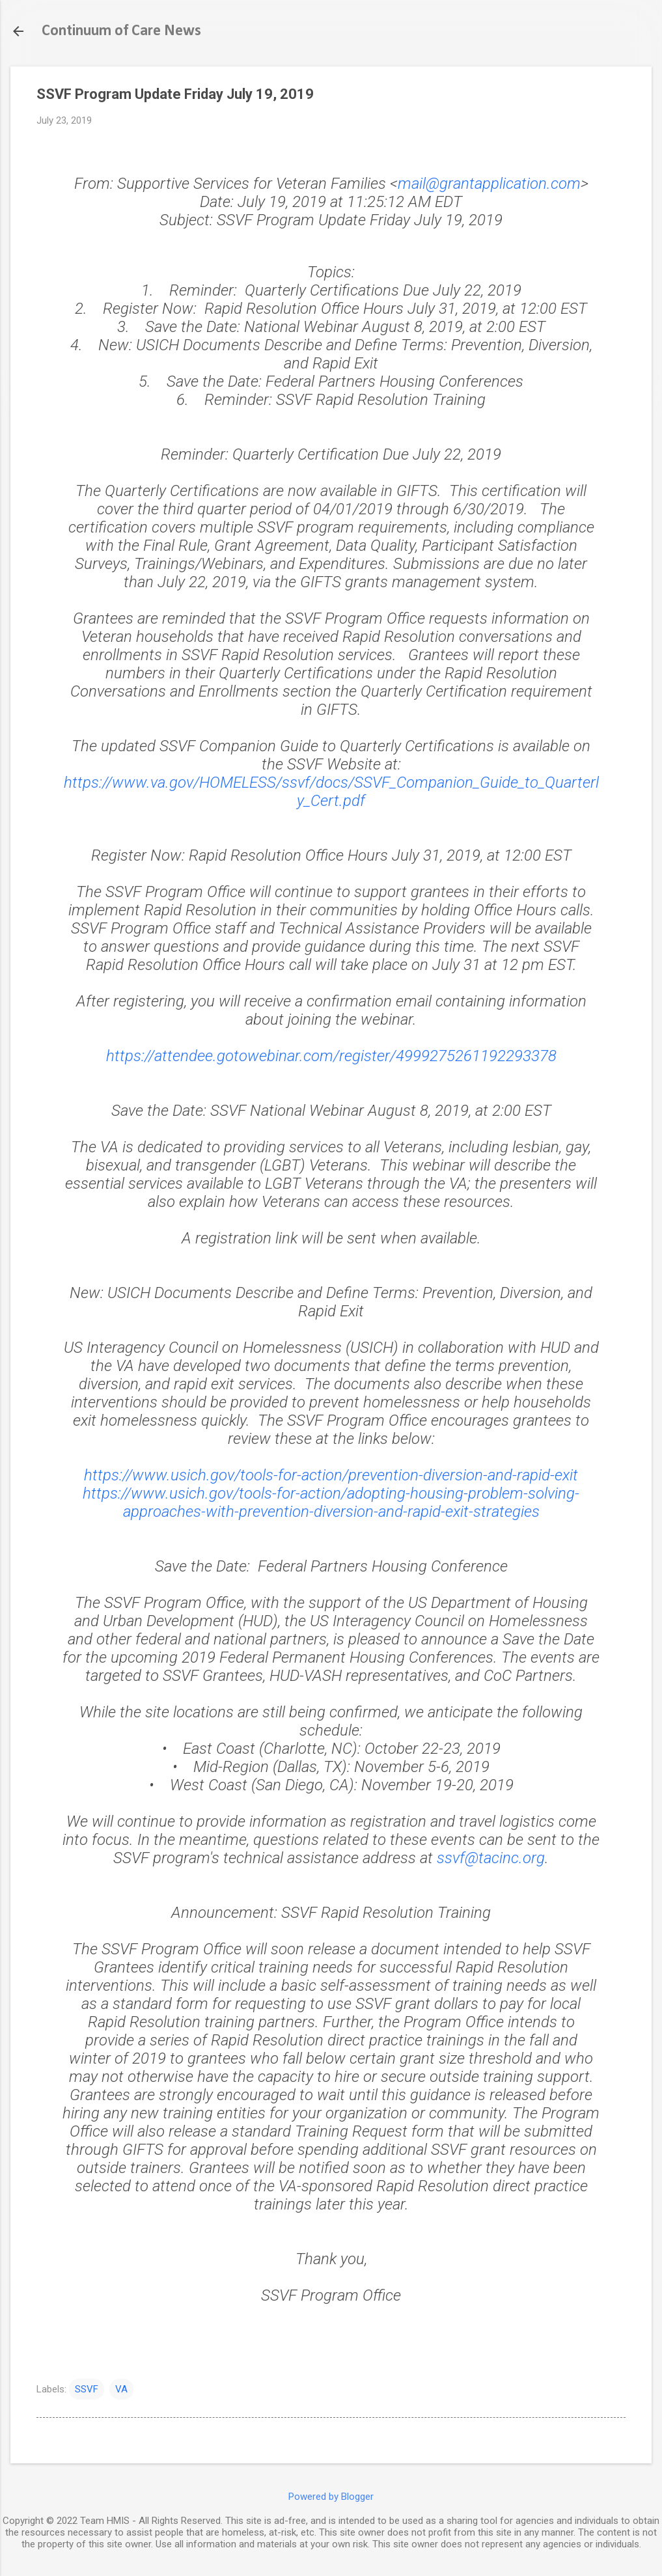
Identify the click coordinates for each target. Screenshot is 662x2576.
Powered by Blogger (331, 2496)
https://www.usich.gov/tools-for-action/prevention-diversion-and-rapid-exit (331, 1475)
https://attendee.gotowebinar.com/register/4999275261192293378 (331, 1056)
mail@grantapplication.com (489, 183)
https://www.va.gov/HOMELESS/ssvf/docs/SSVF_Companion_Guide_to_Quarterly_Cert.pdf (331, 791)
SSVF (86, 2389)
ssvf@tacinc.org (491, 1858)
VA (121, 2389)
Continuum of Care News (121, 31)
